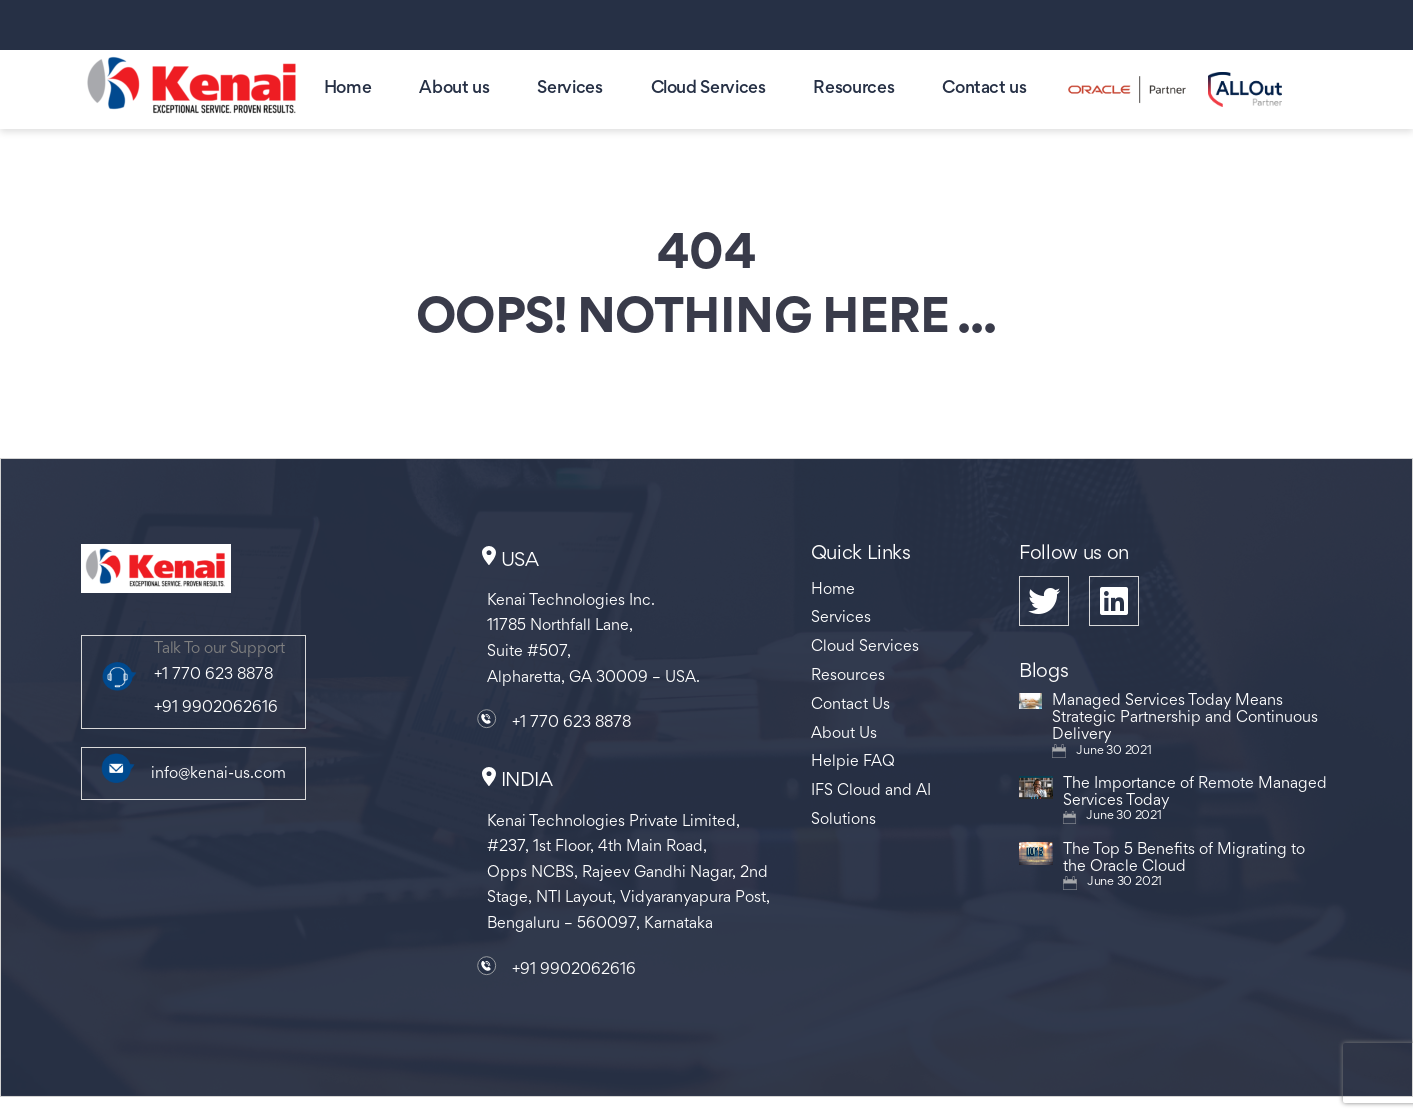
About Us (844, 734)
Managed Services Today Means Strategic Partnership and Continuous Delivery (1185, 718)
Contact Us (850, 705)
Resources (853, 89)
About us (454, 89)
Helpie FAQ (853, 762)
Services (569, 89)
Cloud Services (708, 89)
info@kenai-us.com (218, 774)
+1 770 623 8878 (213, 675)
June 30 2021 (1113, 751)
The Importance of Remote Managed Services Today (1195, 792)
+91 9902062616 (216, 708)
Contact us (984, 89)
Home (348, 89)
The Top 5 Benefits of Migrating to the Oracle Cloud (1184, 858)
